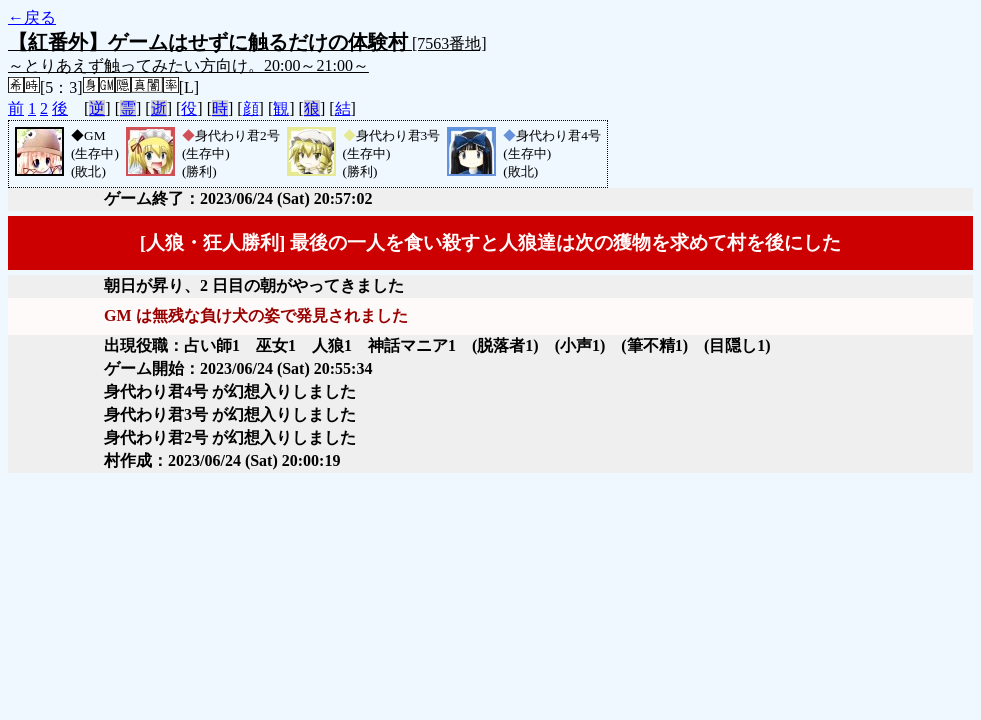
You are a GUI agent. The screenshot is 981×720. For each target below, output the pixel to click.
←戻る (32, 17)
